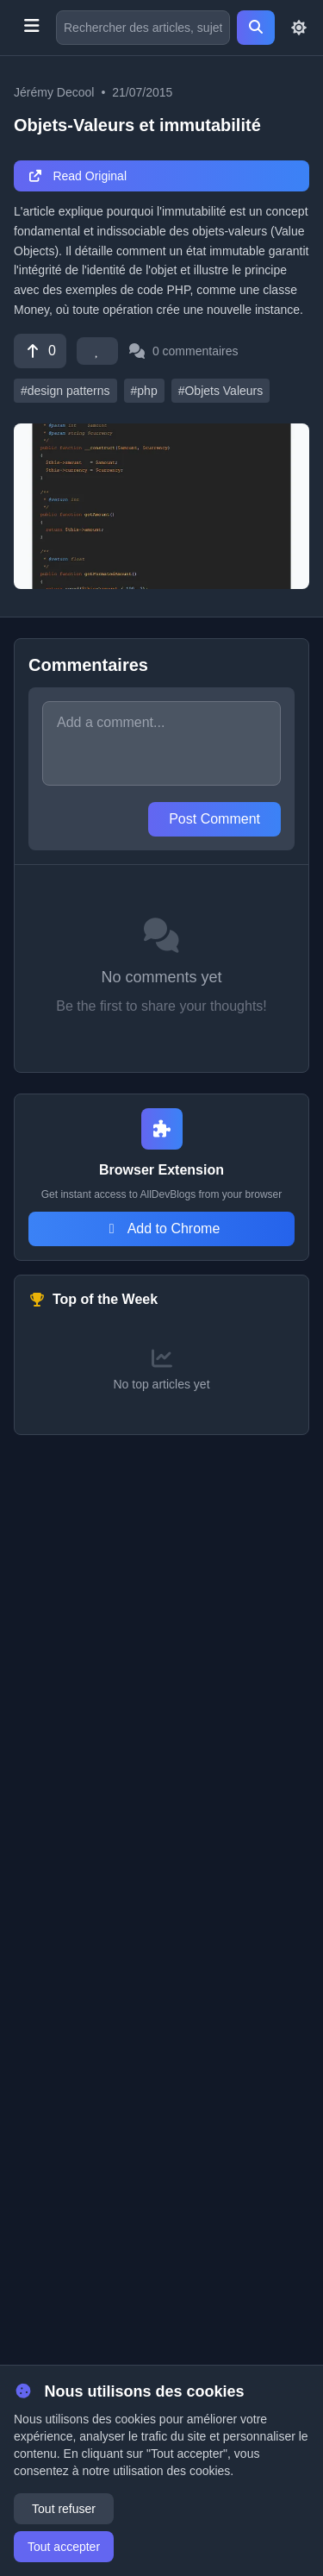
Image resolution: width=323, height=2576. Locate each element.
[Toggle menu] (31, 27)
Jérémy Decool (54, 92)
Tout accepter (64, 2547)
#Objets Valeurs (221, 391)
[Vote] (40, 351)
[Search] (256, 27)
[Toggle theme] (299, 27)
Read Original (77, 176)
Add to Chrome (162, 1228)
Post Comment (214, 819)
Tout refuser (64, 2509)
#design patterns (65, 391)
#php (144, 391)
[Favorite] (97, 351)
